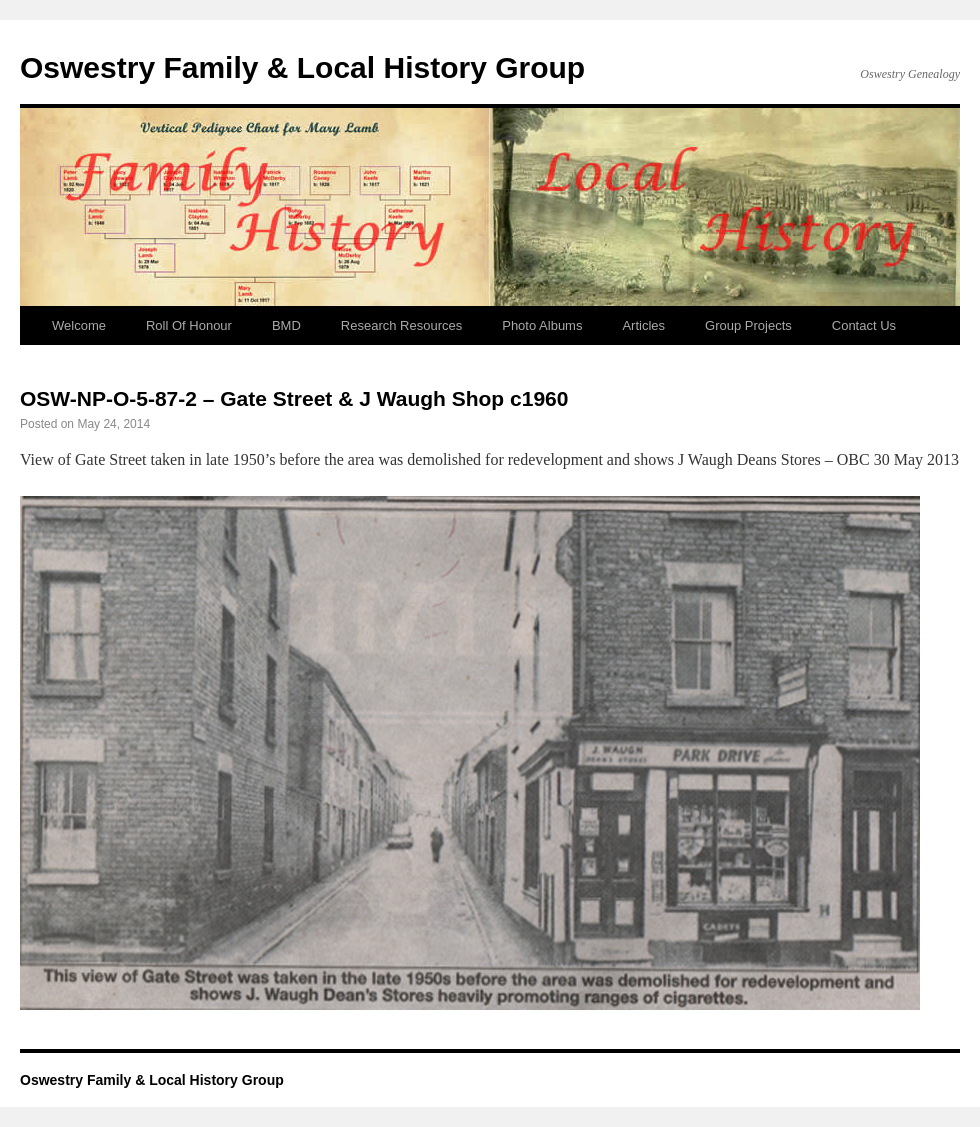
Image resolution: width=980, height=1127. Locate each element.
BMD (286, 325)
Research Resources (401, 325)
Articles (643, 325)
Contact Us (864, 325)
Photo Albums (542, 325)
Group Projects (748, 325)
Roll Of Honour (189, 325)
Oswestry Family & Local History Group (302, 67)
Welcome (79, 325)
